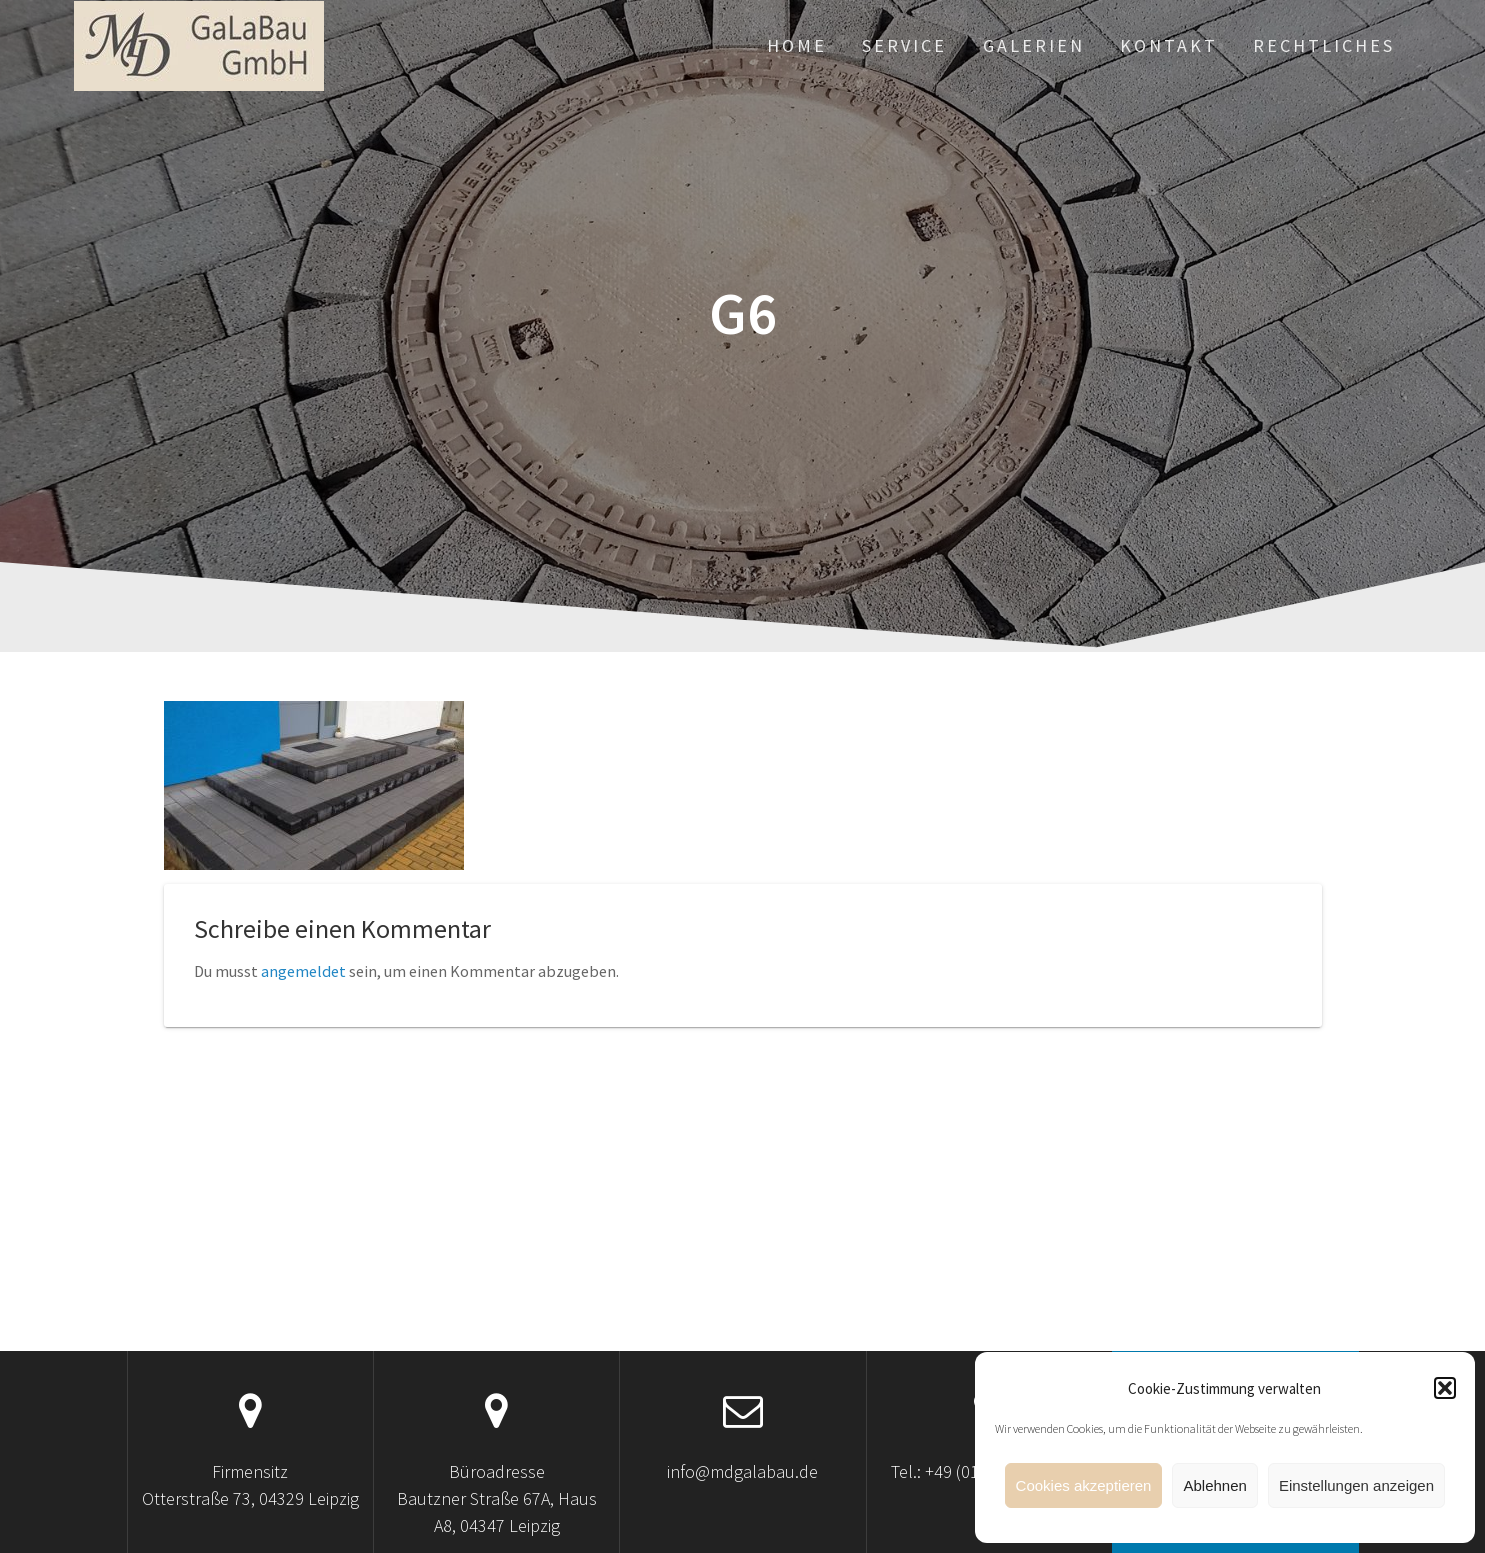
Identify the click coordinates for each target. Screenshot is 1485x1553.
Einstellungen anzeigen (1356, 1485)
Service (904, 45)
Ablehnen (1214, 1485)
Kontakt (1169, 45)
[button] (1445, 1388)
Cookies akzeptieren (1084, 1485)
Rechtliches (1324, 45)
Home (797, 45)
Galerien (1034, 45)
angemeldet (303, 971)
